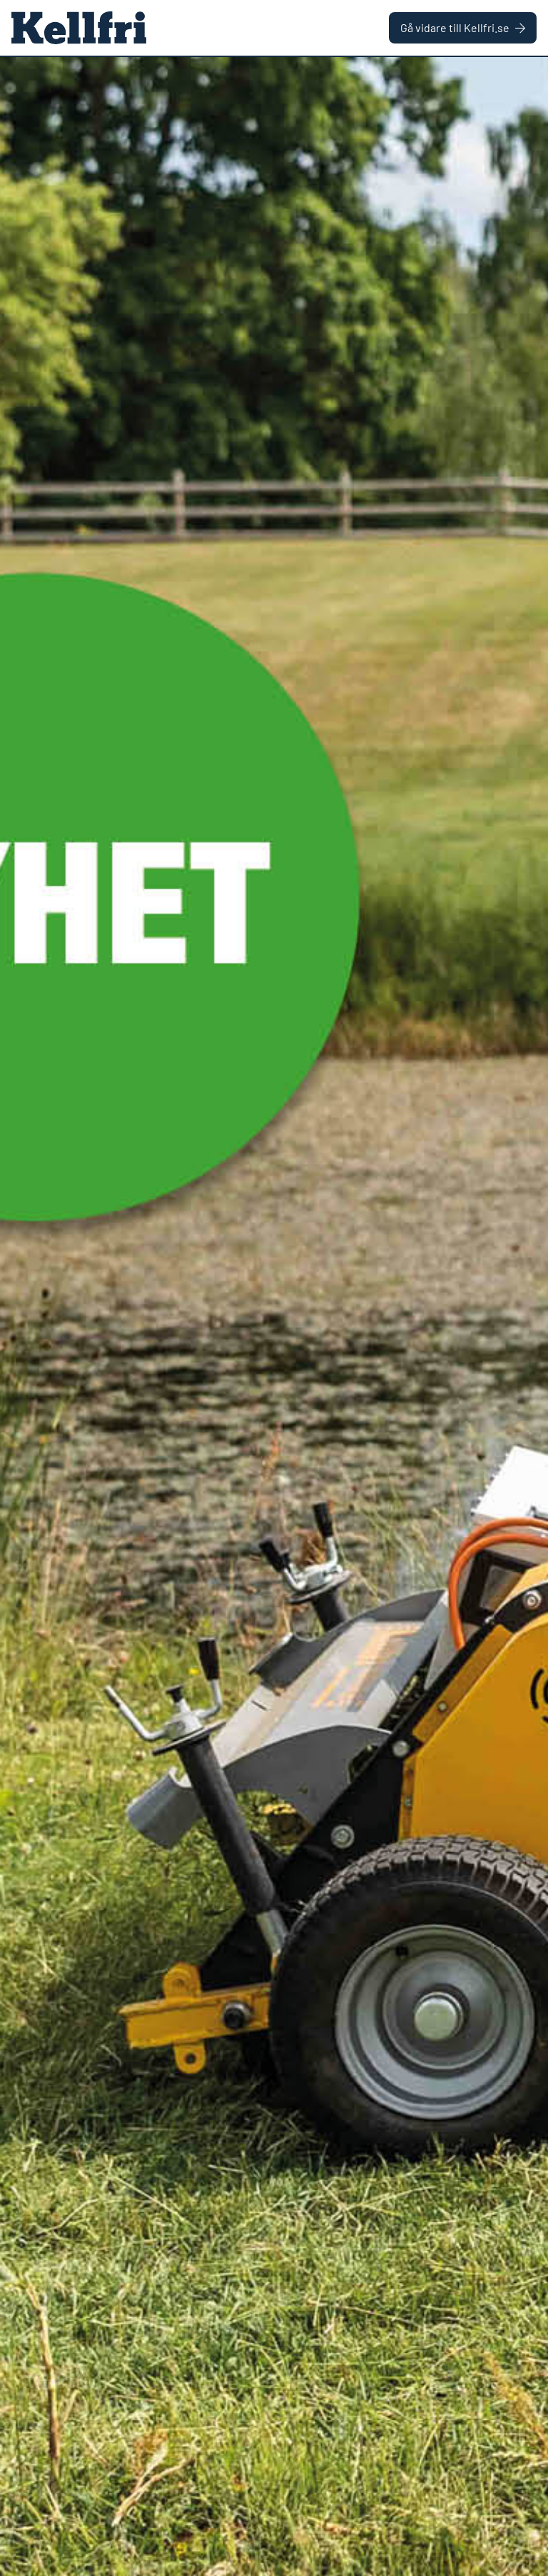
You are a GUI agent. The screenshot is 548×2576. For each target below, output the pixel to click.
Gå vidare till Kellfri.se (462, 27)
